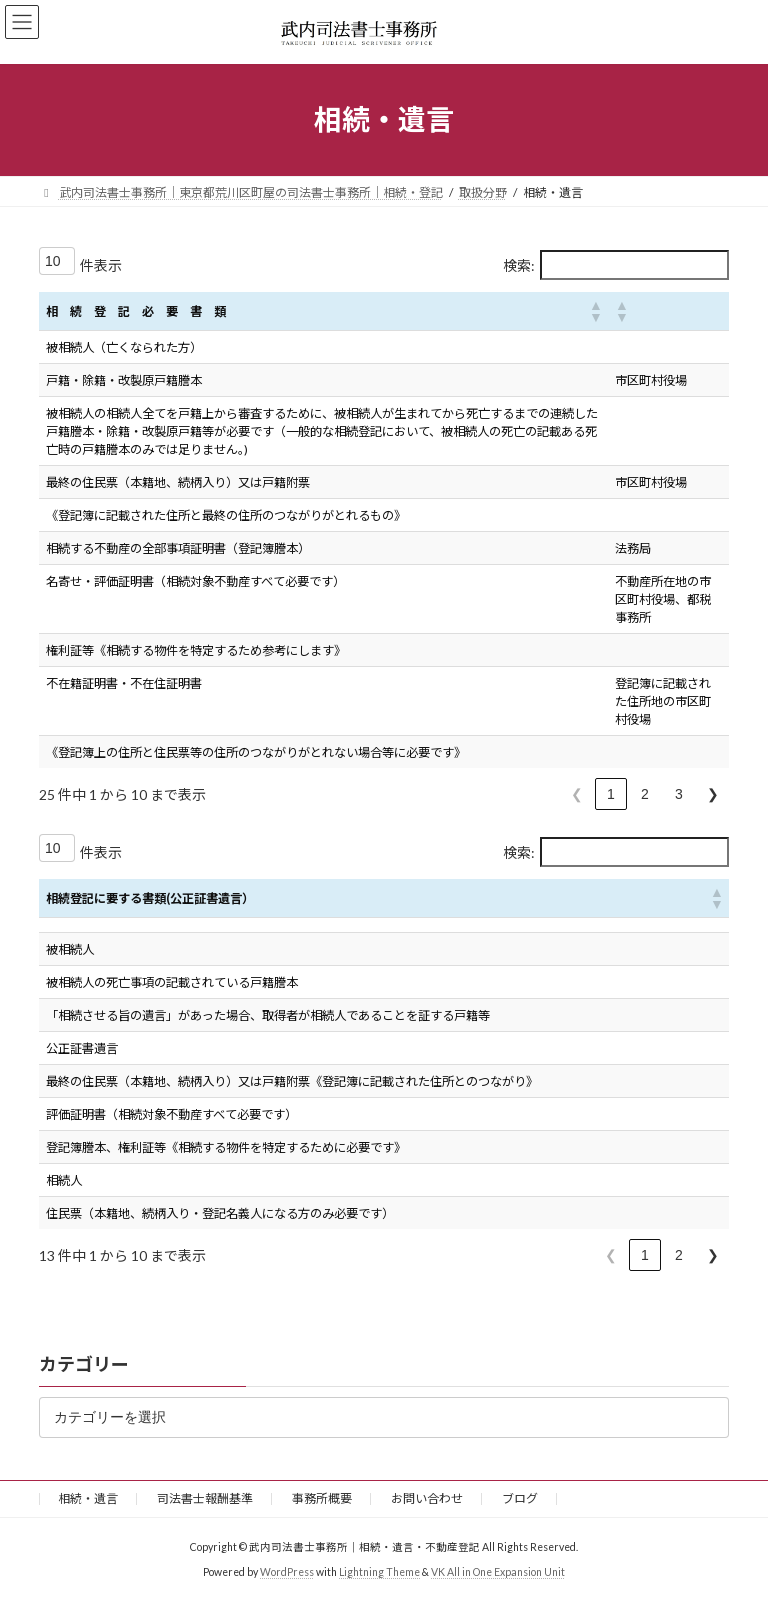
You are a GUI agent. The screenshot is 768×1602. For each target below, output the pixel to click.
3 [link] (679, 794)
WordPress (287, 1571)
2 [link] (645, 794)
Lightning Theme (379, 1571)
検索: (519, 265)
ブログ (520, 1498)
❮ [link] (577, 794)
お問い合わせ (427, 1498)
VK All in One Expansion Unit (498, 1571)
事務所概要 (322, 1498)
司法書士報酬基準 (205, 1498)
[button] (595, 311)
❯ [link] (713, 794)
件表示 (101, 265)
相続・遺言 (88, 1498)
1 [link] (611, 794)
